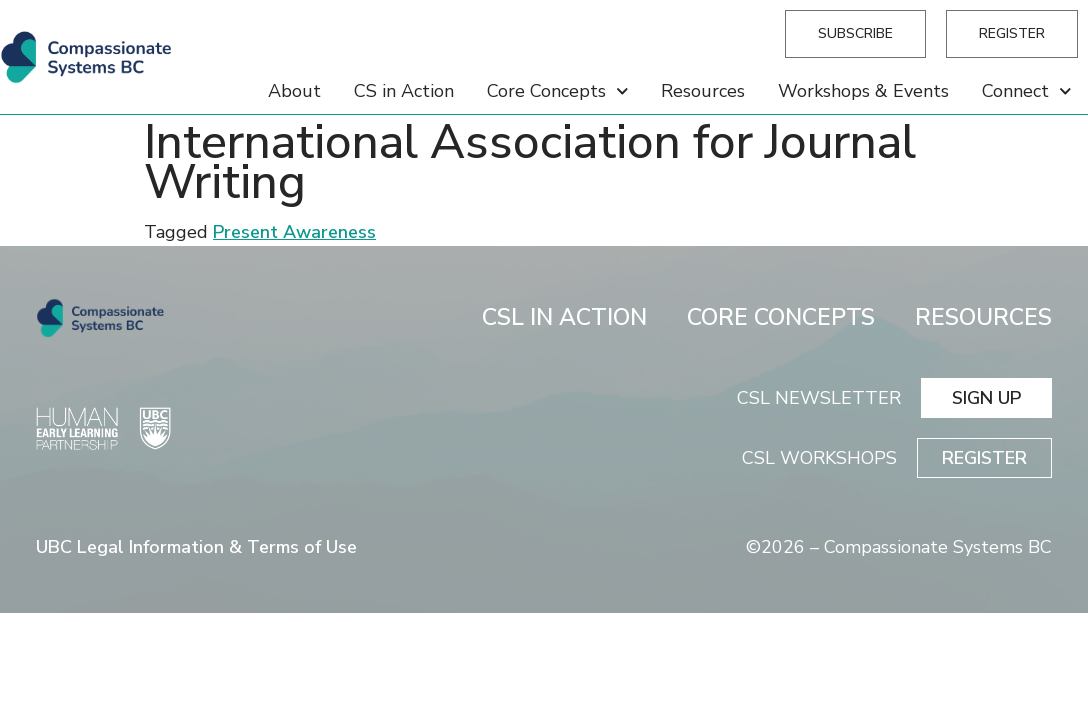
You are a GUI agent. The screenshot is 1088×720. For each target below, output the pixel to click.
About (294, 91)
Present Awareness (294, 232)
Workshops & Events (863, 91)
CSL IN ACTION (564, 317)
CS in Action (404, 91)
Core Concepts (558, 91)
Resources (703, 91)
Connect (1027, 91)
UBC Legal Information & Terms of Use (196, 547)
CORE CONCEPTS (781, 317)
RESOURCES (983, 317)
